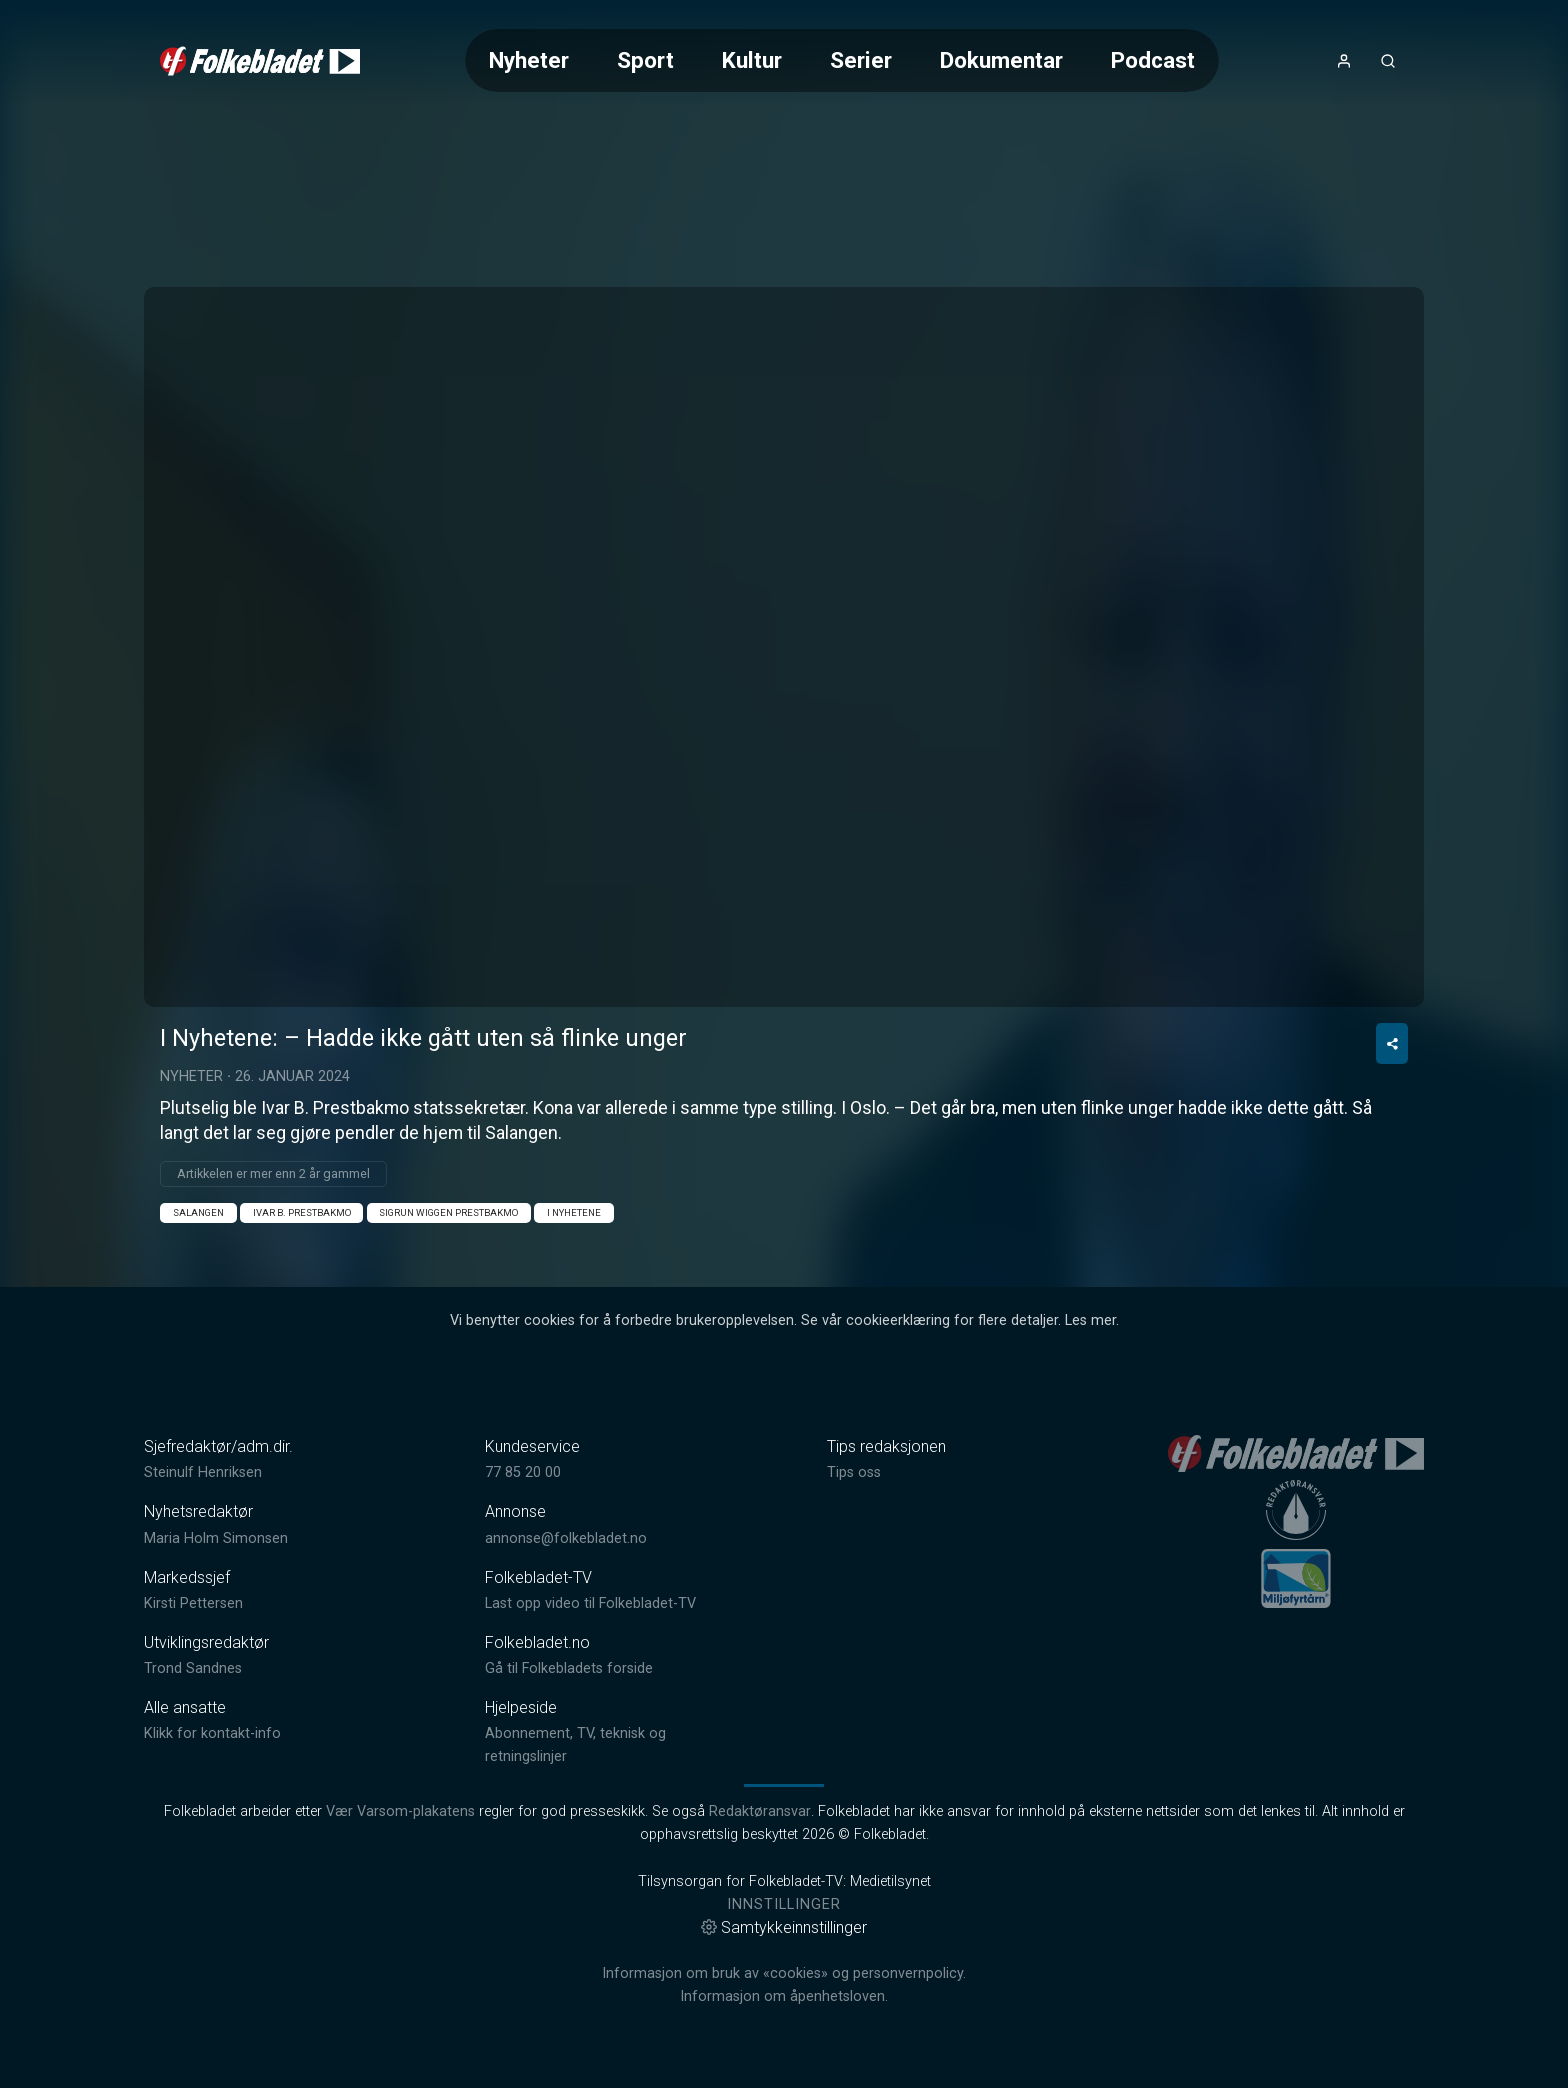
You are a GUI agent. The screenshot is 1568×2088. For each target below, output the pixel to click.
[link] (260, 61)
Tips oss (854, 1472)
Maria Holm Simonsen (216, 1538)
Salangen (198, 1212)
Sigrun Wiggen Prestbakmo (448, 1212)
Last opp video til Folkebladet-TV (590, 1603)
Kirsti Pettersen (193, 1603)
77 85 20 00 (523, 1472)
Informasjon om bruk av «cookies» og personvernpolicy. (784, 1973)
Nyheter (529, 60)
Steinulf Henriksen (203, 1472)
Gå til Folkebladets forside (569, 1668)
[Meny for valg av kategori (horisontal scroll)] (842, 60)
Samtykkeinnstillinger (784, 1927)
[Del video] (1392, 1043)
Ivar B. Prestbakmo (302, 1212)
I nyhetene (574, 1212)
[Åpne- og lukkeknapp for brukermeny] (1344, 61)
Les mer (1090, 1320)
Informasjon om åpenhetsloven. (784, 1996)
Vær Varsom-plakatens (400, 1811)
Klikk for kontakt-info (212, 1733)
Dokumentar (1001, 60)
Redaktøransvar (760, 1811)
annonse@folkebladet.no (566, 1538)
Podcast (1153, 60)
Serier (861, 60)
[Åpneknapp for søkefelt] (1388, 61)
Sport (645, 60)
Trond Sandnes (193, 1668)
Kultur (752, 60)
